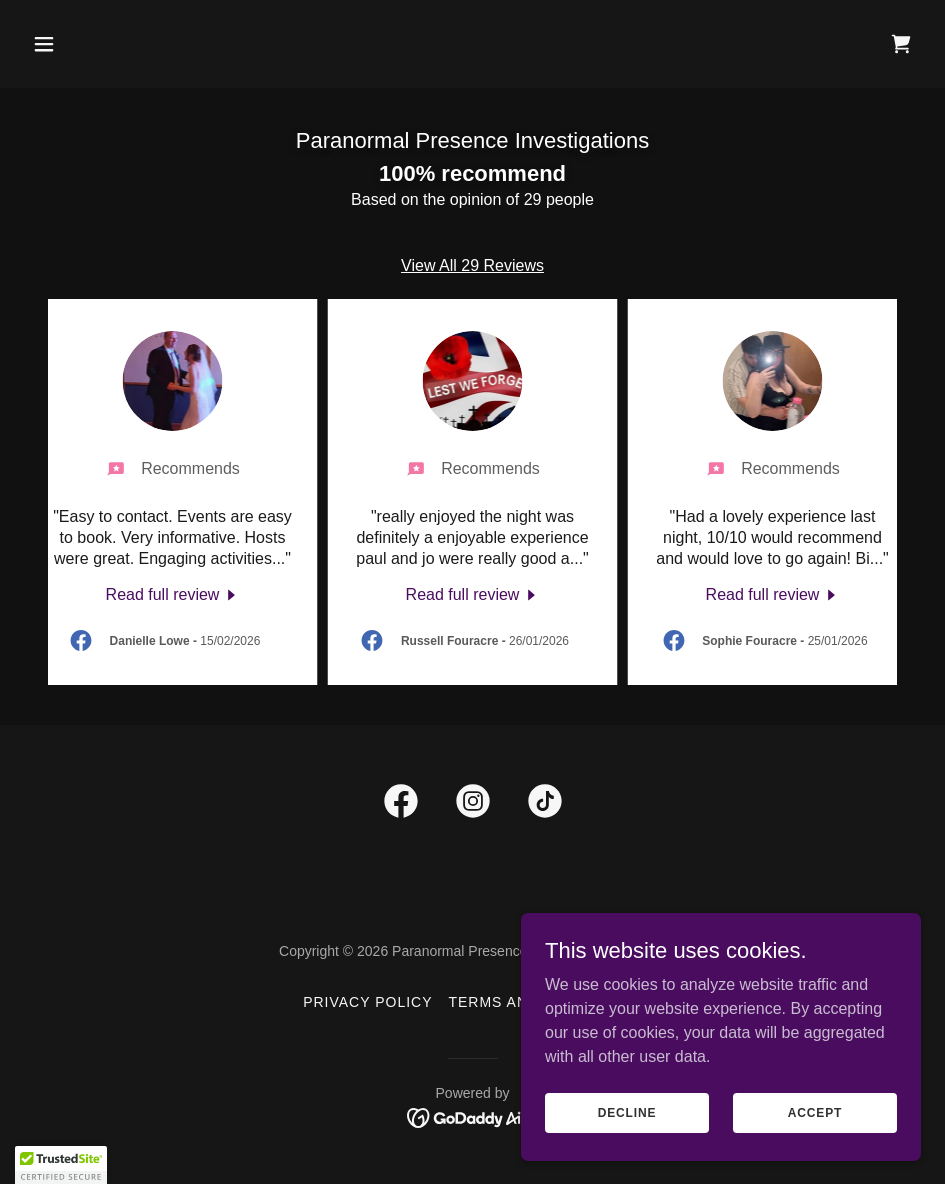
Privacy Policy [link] (367, 1002)
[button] (91, 44)
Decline (627, 1112)
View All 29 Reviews (472, 265)
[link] (901, 44)
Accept (815, 1112)
